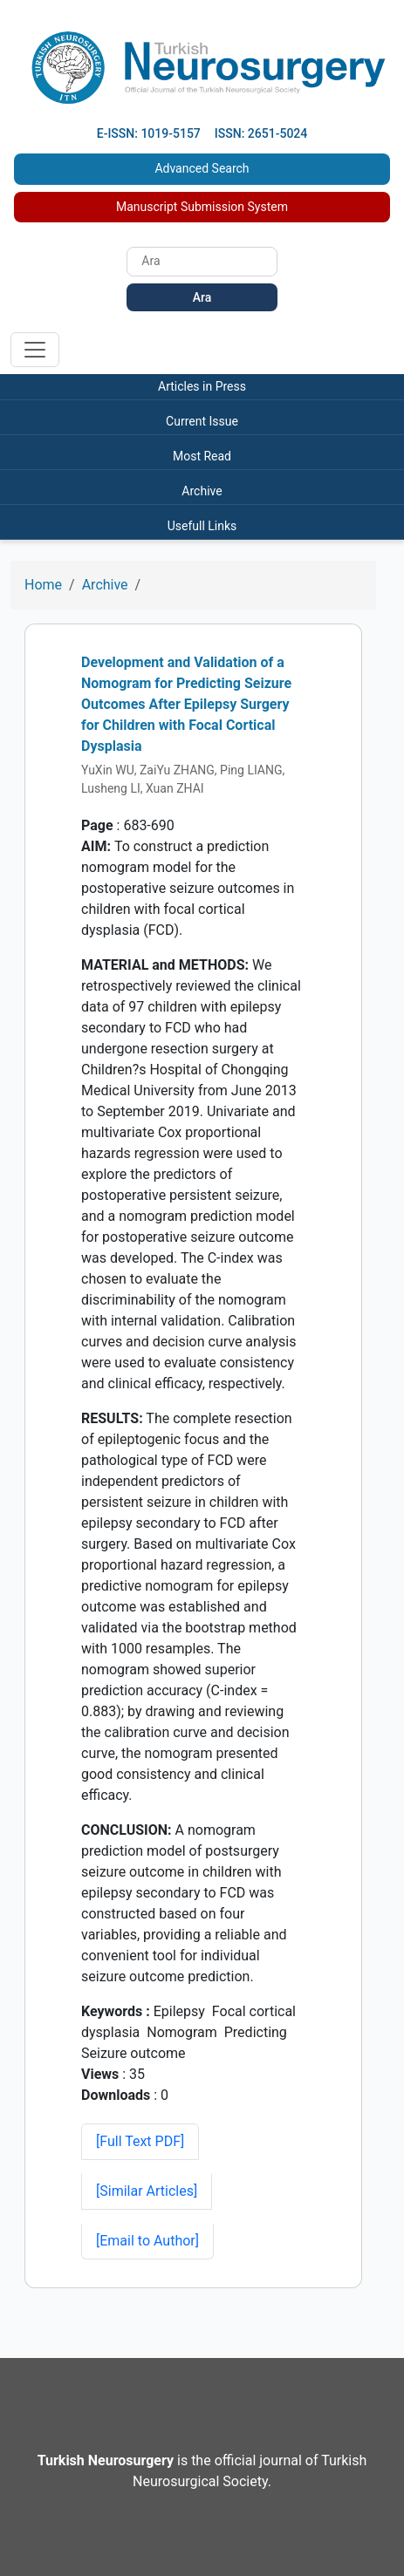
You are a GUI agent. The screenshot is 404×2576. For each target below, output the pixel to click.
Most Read (202, 456)
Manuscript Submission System (202, 207)
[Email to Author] (147, 2240)
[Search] (202, 261)
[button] (146, 2191)
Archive (201, 491)
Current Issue (202, 421)
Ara (202, 297)
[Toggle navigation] (34, 349)
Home (43, 584)
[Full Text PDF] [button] (140, 2141)
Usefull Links (202, 526)
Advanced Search (201, 168)
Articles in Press (202, 386)
